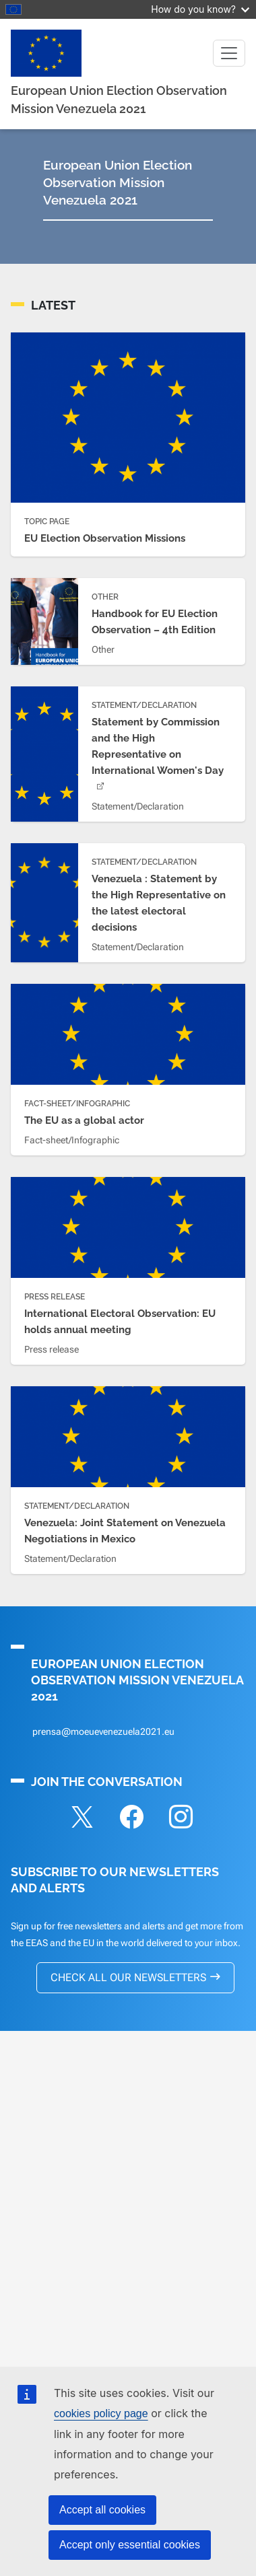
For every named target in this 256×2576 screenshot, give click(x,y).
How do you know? (200, 9)
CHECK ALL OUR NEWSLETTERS (128, 1977)
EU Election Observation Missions (104, 538)
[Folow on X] (82, 1819)
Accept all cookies (102, 2509)
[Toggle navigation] (229, 53)
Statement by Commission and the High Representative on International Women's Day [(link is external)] (158, 754)
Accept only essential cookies (129, 2544)
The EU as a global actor (84, 1120)
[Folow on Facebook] (131, 1819)
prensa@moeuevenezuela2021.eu (103, 1731)
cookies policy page (101, 2413)
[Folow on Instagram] (180, 1819)
